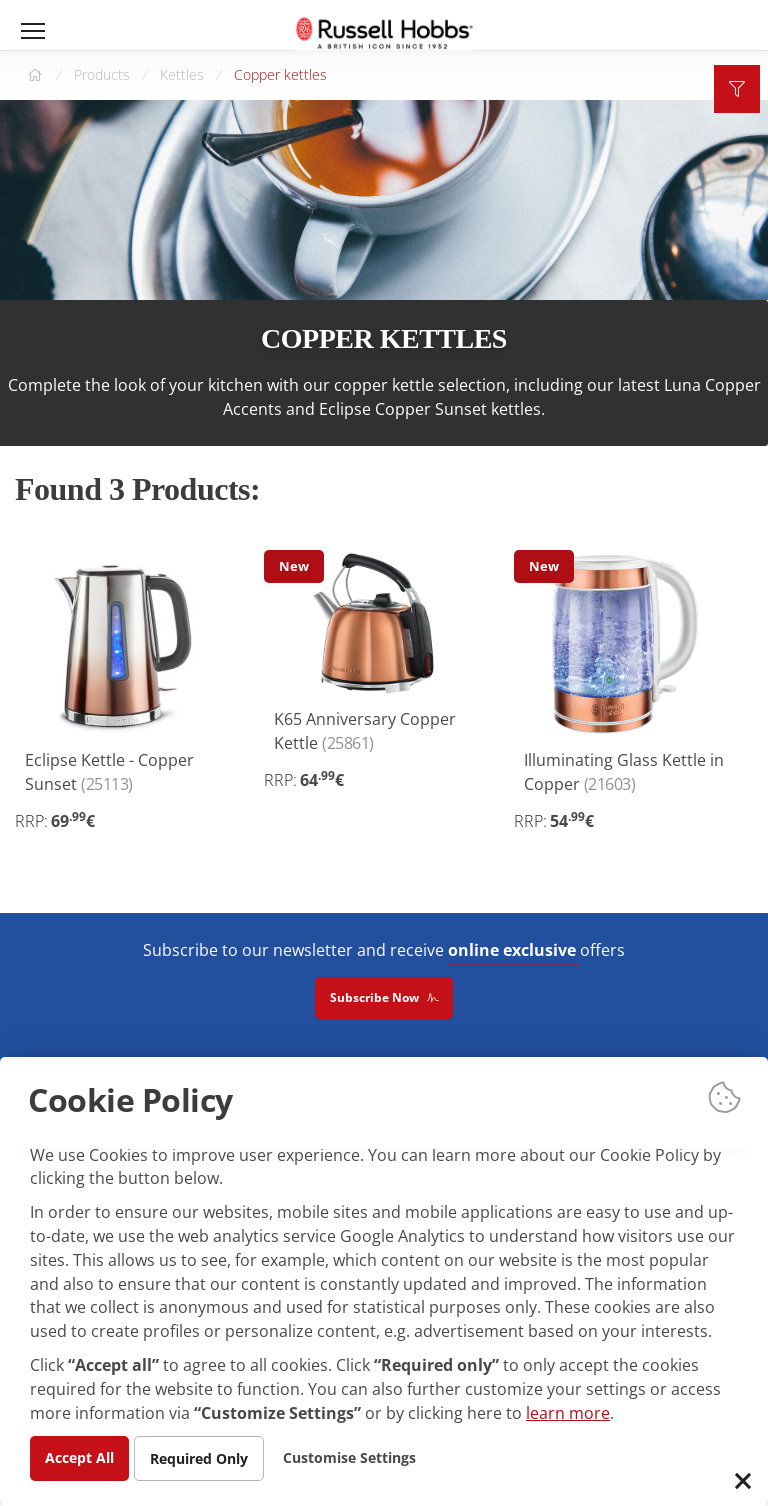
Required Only (199, 1457)
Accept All (79, 1456)
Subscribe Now (384, 998)
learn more (568, 1413)
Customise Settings (350, 1456)
